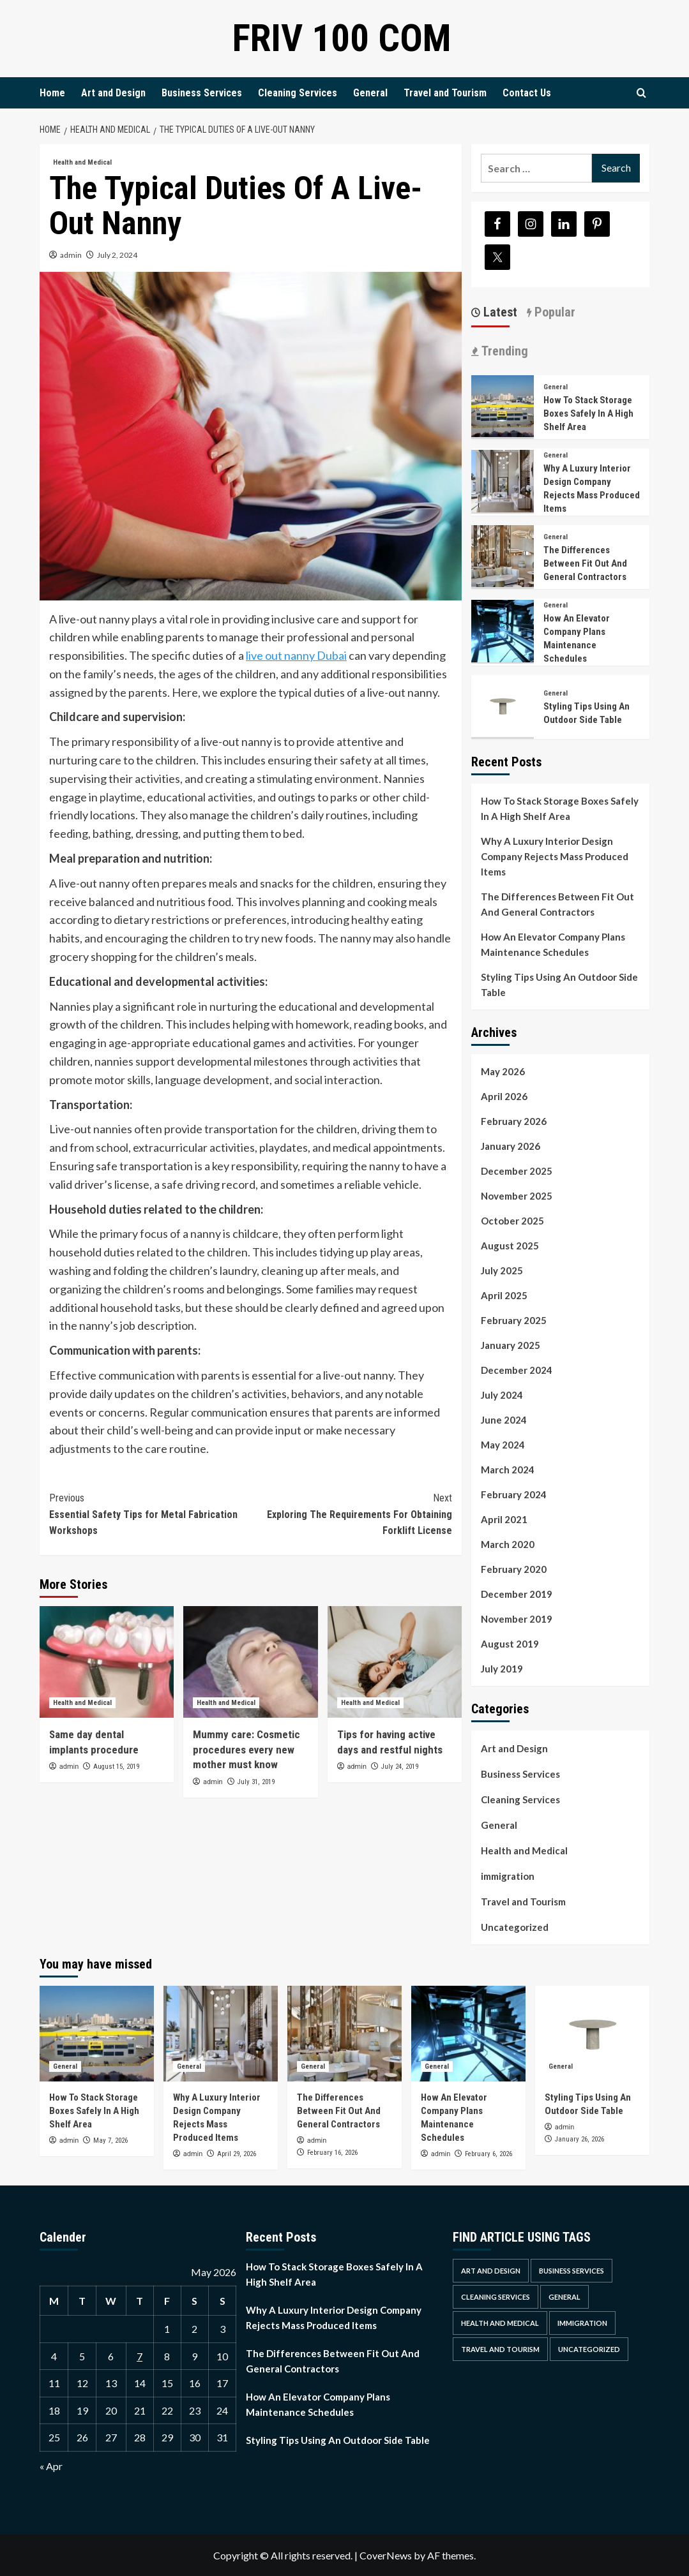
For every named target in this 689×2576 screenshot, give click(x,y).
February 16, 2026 (332, 2152)
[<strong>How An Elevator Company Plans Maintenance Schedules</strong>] (502, 629)
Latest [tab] (498, 312)
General (370, 93)
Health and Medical (524, 1850)
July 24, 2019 (399, 1766)
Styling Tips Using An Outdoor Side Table (559, 984)
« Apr (51, 2466)
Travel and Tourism (445, 93)
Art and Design (113, 93)
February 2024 (514, 1494)
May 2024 (503, 1444)
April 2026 (504, 1096)
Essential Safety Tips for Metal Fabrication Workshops (150, 1513)
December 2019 (516, 1594)
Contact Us (527, 93)
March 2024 (507, 1469)
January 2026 (510, 1146)
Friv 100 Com (341, 38)
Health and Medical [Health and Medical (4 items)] (500, 2323)
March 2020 (507, 1544)
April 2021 (504, 1519)
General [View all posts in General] (555, 387)
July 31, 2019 (256, 1782)
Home (52, 93)
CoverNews (386, 2555)
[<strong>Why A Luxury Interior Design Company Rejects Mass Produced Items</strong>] (502, 479)
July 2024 (502, 1395)
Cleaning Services (297, 93)
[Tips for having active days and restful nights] (395, 1662)
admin (71, 255)
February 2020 (514, 1569)
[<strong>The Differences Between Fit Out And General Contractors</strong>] (502, 555)
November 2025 (516, 1196)
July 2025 (502, 1270)
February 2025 (514, 1320)
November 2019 (516, 1619)
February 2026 (514, 1121)
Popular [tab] (553, 312)
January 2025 (510, 1345)
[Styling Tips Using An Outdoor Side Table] (502, 705)
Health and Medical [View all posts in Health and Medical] (82, 162)
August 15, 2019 (116, 1766)
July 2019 (502, 1668)
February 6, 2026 (488, 2154)
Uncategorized (515, 1927)
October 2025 (512, 1220)
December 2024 (516, 1370)
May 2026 (503, 1071)
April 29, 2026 (236, 2154)
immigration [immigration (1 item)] (582, 2323)
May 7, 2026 (110, 2140)
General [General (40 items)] (564, 2297)
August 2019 (510, 1643)
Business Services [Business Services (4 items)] (571, 2271)
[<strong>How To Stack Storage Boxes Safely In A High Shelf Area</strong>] (502, 405)
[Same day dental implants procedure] (107, 1662)
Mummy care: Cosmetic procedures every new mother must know (246, 1749)
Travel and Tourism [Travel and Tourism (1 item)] (500, 2349)
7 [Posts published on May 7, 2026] (139, 2356)
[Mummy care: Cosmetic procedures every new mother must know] (250, 1662)
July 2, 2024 (117, 255)
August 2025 (510, 1245)
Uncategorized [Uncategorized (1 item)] (589, 2349)
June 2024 (504, 1420)
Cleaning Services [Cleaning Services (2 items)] (495, 2297)
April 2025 (504, 1295)
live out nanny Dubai (296, 655)
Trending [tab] (503, 351)
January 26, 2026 (579, 2139)
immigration (507, 1876)
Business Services (202, 93)
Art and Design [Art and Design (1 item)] (490, 2271)
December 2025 (516, 1171)
